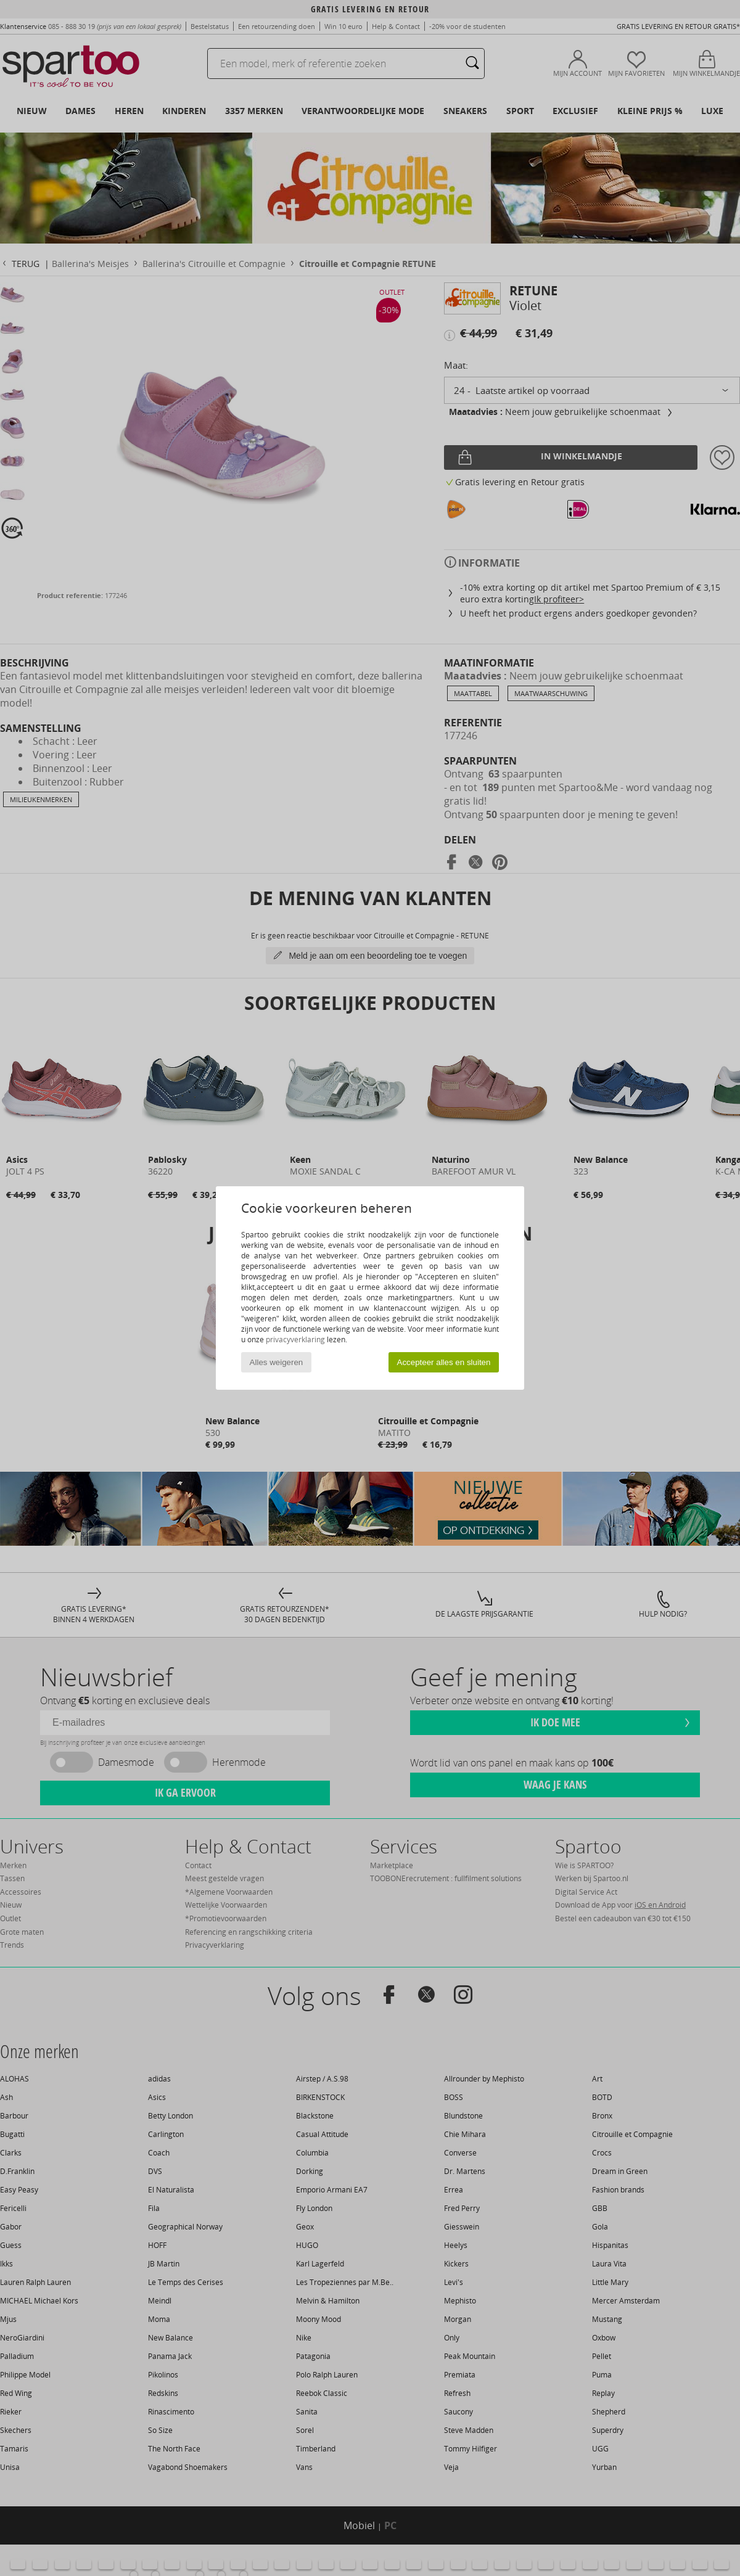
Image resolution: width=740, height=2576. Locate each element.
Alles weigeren (276, 1362)
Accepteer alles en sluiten (444, 1362)
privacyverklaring (295, 1339)
